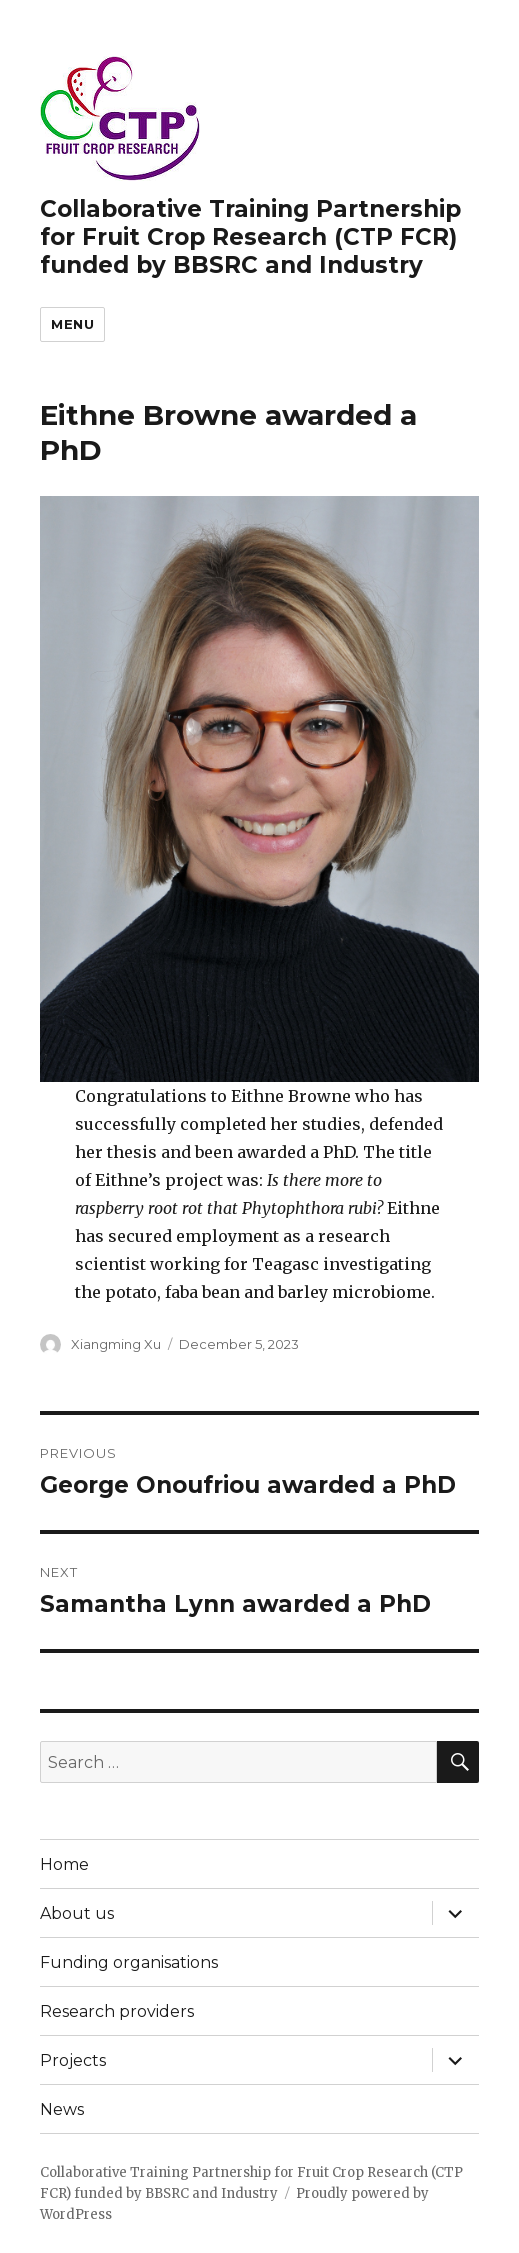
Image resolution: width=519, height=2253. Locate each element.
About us (77, 1913)
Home (64, 1864)
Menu (72, 324)
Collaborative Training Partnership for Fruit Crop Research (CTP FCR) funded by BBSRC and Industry (250, 237)
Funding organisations (129, 1962)
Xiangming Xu (116, 1344)
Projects (73, 2060)
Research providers (117, 2011)
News (62, 2109)
